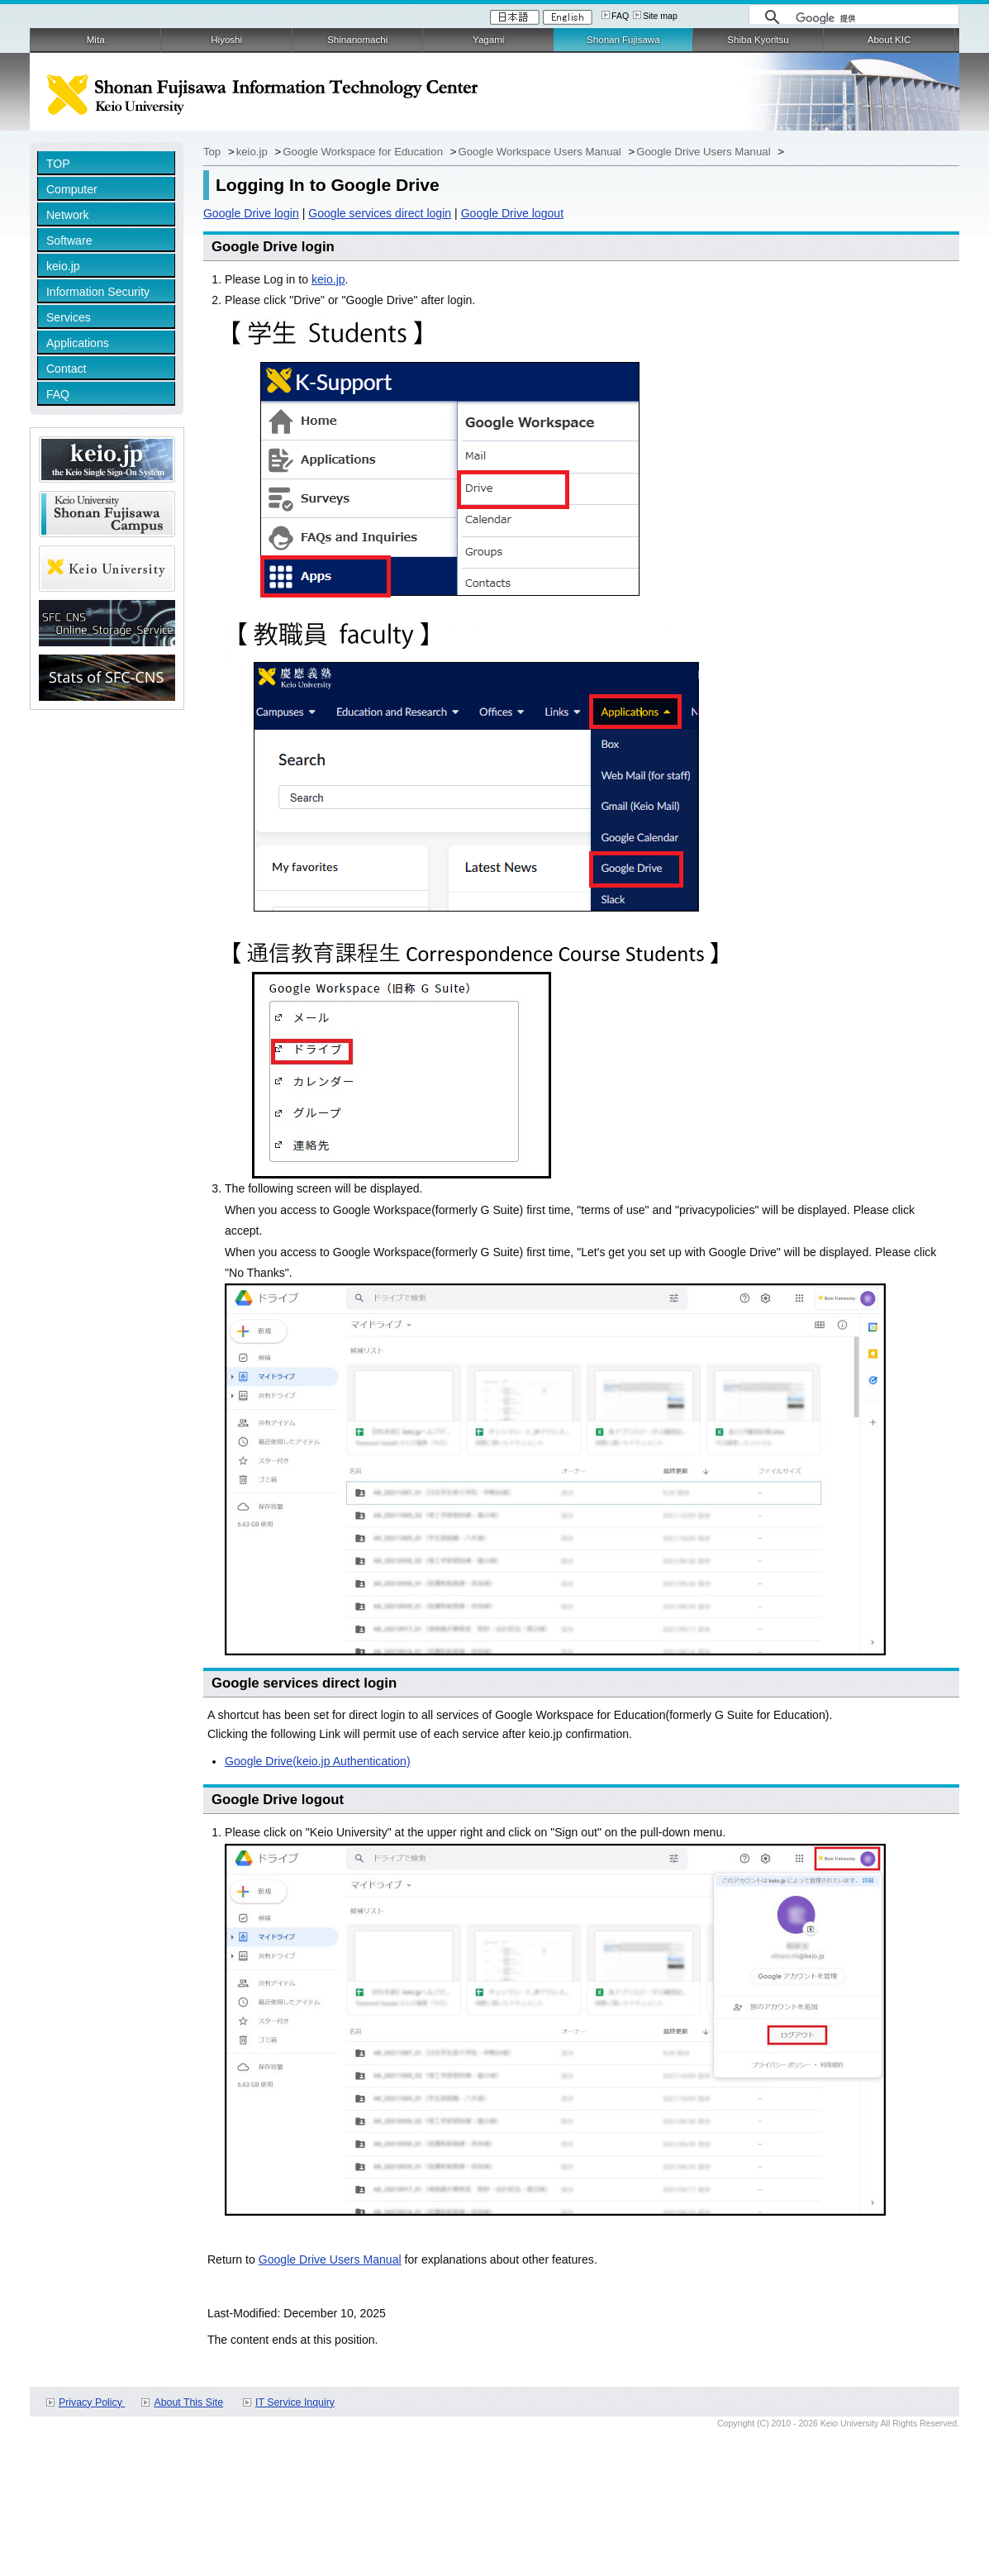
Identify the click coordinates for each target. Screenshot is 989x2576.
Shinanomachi (357, 40)
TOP (58, 163)
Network (67, 214)
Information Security (98, 291)
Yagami (488, 40)
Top (213, 151)
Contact (66, 368)
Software (69, 240)
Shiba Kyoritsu (757, 40)
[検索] (873, 18)
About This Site (188, 2402)
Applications (77, 343)
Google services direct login (379, 213)
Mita (96, 40)
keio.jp (63, 266)
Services (68, 317)
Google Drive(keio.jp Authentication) (318, 1761)
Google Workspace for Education (364, 151)
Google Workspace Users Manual (541, 151)
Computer (71, 189)
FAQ (620, 16)
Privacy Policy (92, 2402)
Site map (660, 16)
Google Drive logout (512, 213)
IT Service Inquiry (295, 2402)
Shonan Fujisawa (623, 40)
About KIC (889, 40)
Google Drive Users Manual (704, 151)
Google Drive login (251, 213)
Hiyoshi (226, 40)
